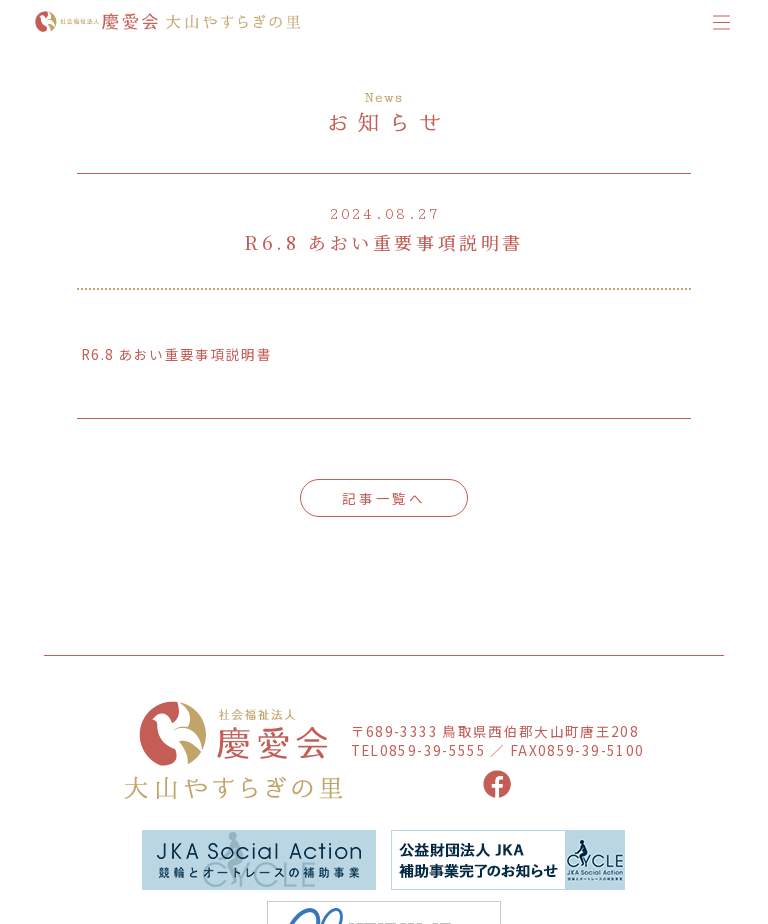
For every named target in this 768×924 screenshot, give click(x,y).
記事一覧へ (384, 498)
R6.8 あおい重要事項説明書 (176, 354)
